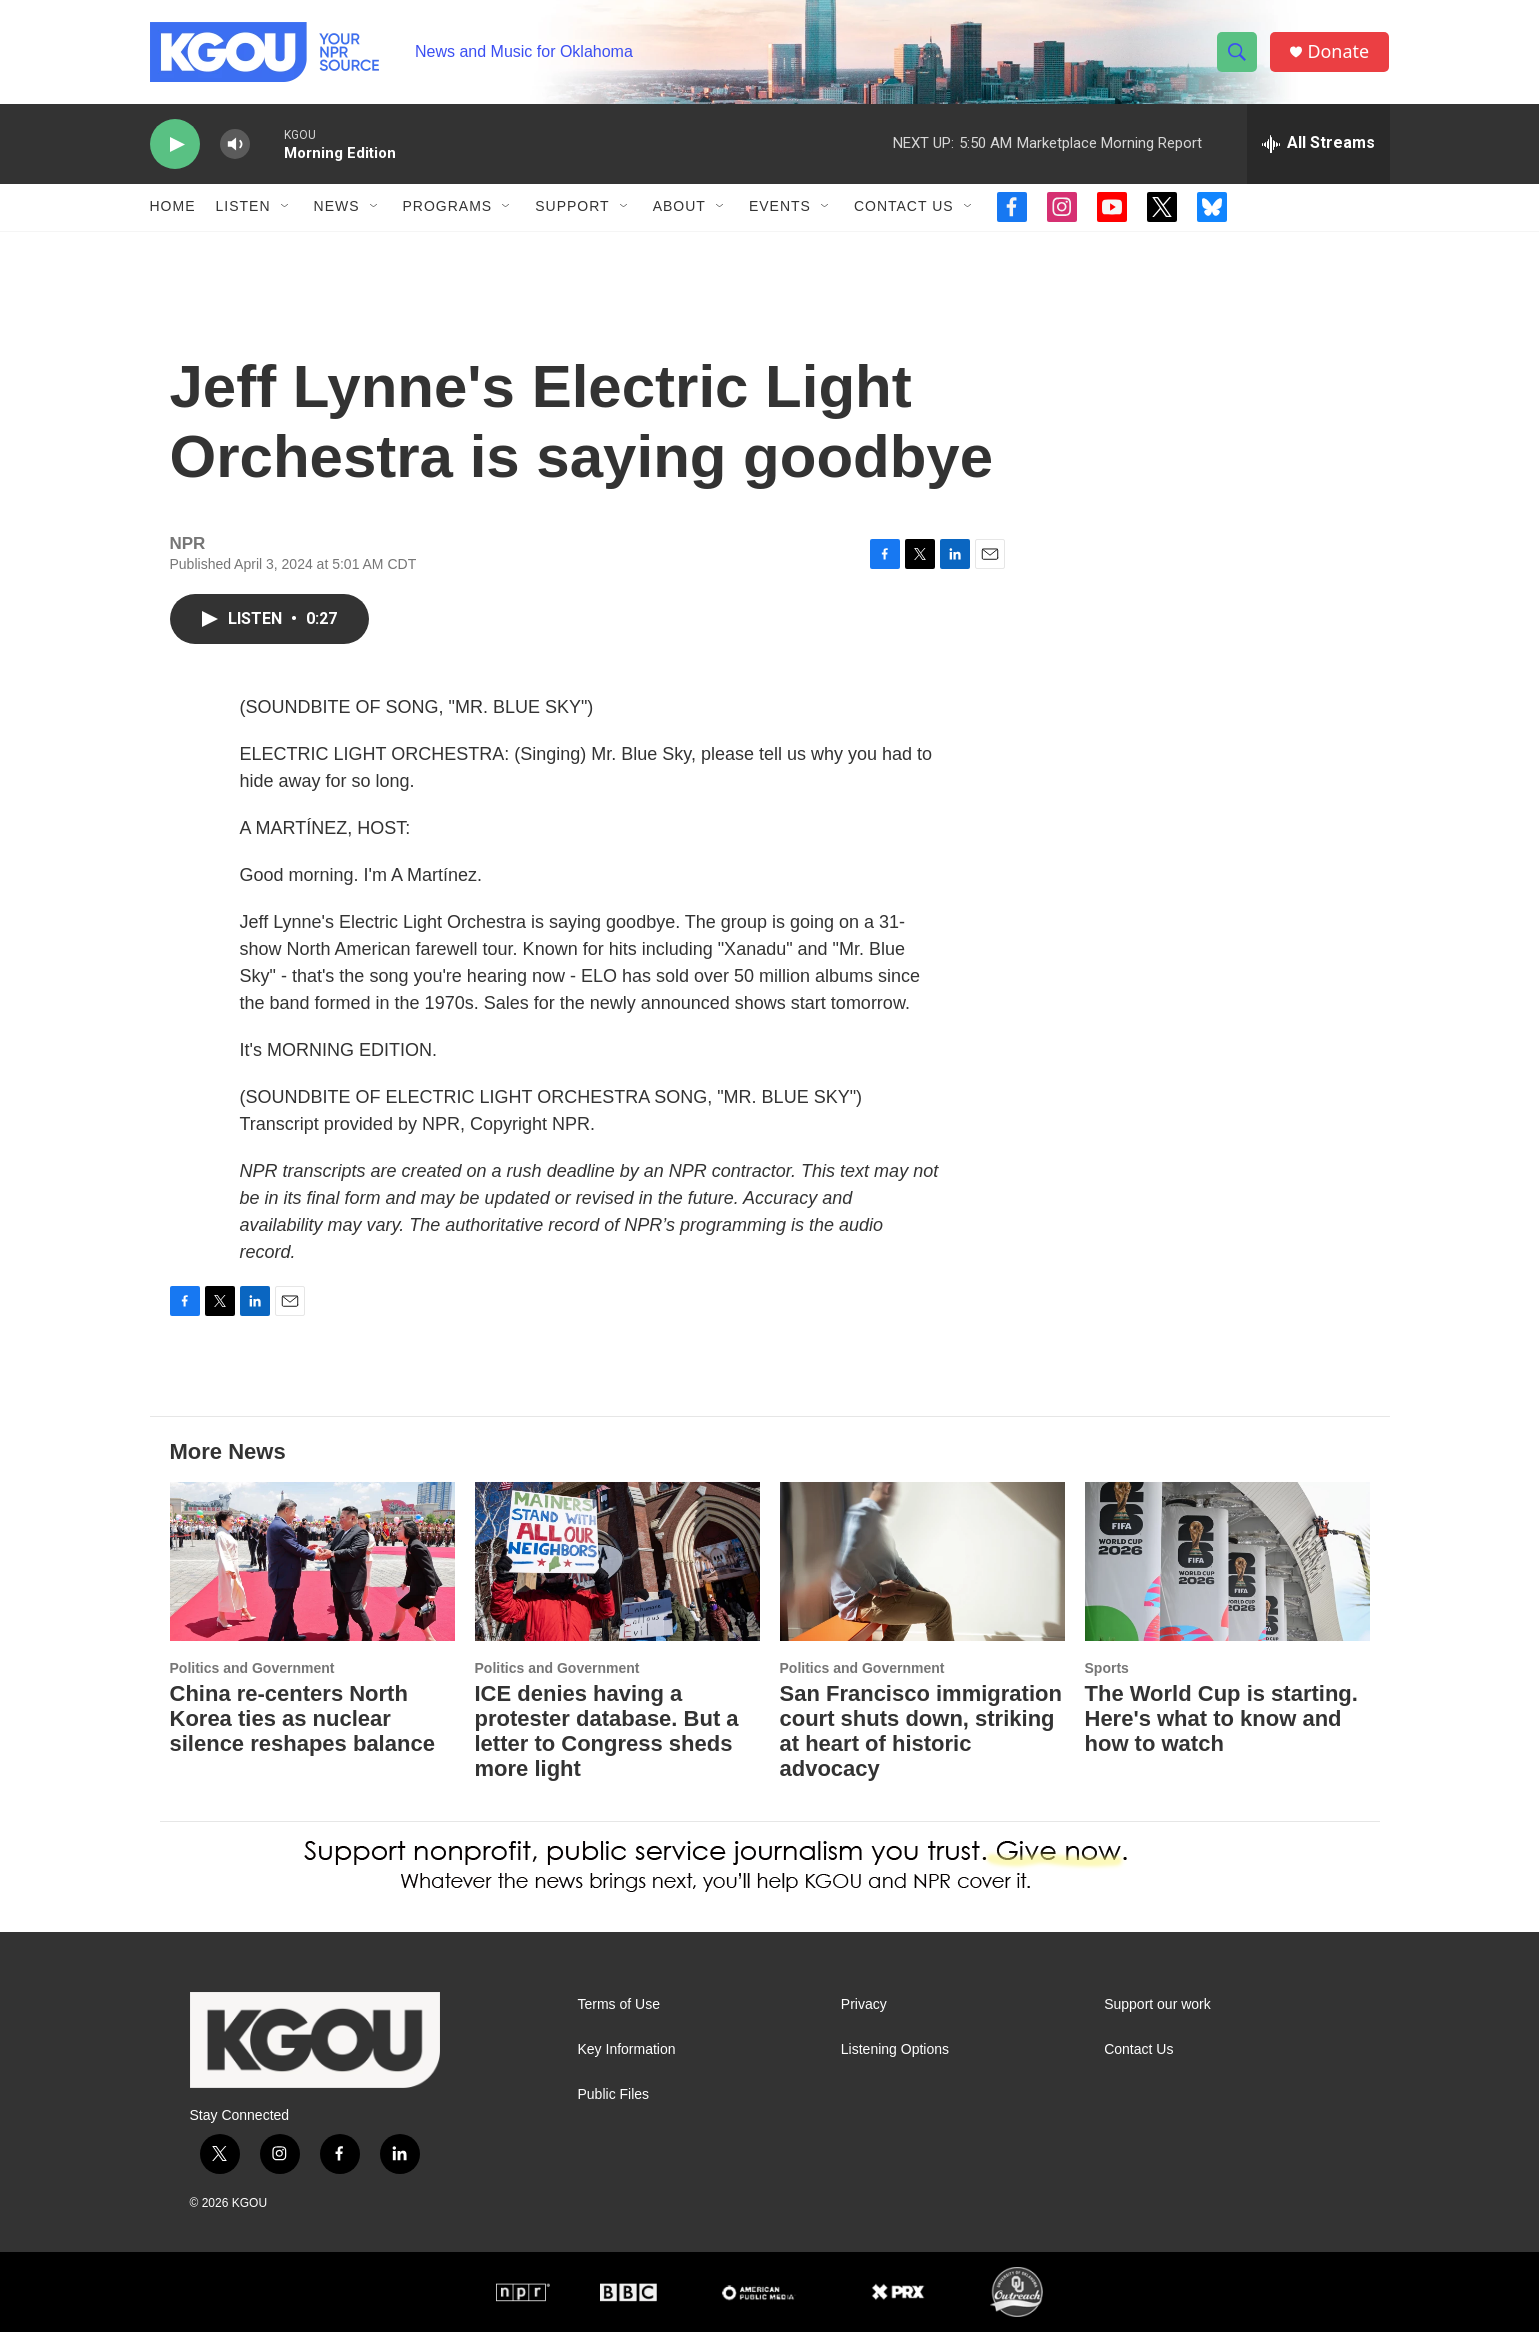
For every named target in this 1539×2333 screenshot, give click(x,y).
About (679, 208)
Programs (448, 208)
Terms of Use (619, 2005)
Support (572, 208)
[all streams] (1318, 145)
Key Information (627, 2050)
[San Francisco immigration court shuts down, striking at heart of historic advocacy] (922, 1562)
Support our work (1157, 2005)
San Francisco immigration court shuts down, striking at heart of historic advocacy (921, 1732)
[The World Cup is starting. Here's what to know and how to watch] (1227, 1562)
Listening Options (895, 2050)
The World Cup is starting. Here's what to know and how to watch (1221, 1719)
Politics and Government (252, 1669)
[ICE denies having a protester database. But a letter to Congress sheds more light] (617, 1562)
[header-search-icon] (1238, 53)
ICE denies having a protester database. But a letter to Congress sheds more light (607, 1732)
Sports (1107, 1669)
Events (780, 208)
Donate (1339, 52)
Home (173, 208)
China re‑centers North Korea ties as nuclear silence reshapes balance (302, 1719)
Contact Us (904, 208)
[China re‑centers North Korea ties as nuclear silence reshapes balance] (312, 1562)
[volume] (235, 145)
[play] (175, 145)
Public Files (614, 2095)
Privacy (864, 2005)
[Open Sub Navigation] (286, 208)
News (337, 208)
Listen (243, 208)
